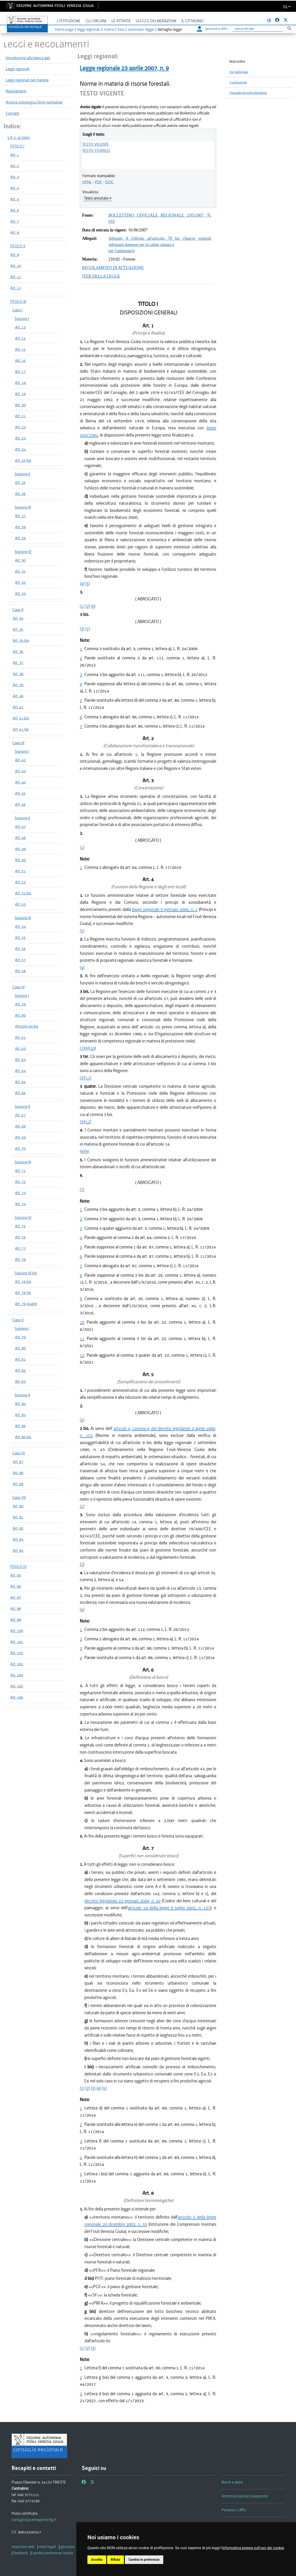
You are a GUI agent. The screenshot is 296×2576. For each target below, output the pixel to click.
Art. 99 (15, 1619)
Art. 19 (20, 393)
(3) (82, 629)
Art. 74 (20, 1203)
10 (82, 1322)
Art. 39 (18, 684)
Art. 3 (14, 176)
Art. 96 (15, 1586)
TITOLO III (18, 301)
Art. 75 (20, 1226)
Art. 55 (20, 937)
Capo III (18, 742)
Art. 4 (14, 188)
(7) (87, 629)
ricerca (109, 29)
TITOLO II (17, 246)
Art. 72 (20, 1181)
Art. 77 (20, 1248)
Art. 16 (20, 360)
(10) (92, 1048)
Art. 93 (18, 1539)
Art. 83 (20, 1381)
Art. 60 (20, 1015)
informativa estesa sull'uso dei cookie (253, 2548)
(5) (87, 583)
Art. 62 (20, 1048)
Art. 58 (20, 970)
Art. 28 (20, 526)
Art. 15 (20, 349)
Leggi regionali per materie (27, 80)
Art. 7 (14, 221)
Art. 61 (20, 1037)
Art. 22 (20, 427)
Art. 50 (20, 859)
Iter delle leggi (239, 72)
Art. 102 (16, 1652)
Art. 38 (18, 673)
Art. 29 (20, 538)
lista (120, 29)
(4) (82, 583)
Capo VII (19, 1497)
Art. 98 (15, 1608)
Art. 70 (20, 1148)
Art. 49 (20, 848)
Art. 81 (20, 1359)
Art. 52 (20, 882)
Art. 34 (18, 618)
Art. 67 (20, 1115)
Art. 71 (20, 1170)
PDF (98, 181)
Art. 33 (20, 593)
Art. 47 (20, 826)
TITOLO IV (18, 1566)
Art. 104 (16, 1675)
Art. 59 (20, 1004)
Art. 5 (14, 199)
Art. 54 (20, 926)
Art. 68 (20, 1126)
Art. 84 (20, 1403)
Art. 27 (20, 515)
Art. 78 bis (23, 1281)
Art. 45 (20, 793)
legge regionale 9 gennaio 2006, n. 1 (164, 909)
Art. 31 (20, 571)
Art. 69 (20, 1137)
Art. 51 (20, 870)
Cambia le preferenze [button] (144, 2559)
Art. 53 (20, 904)
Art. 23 (20, 438)
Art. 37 (18, 662)
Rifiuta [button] (115, 2559)
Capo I (17, 310)
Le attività (120, 20)
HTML (87, 181)
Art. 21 (20, 415)
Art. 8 (14, 232)
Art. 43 (20, 771)
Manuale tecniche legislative (248, 93)
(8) (86, 1048)
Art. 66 (20, 1092)
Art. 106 (16, 1697)
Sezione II (22, 473)
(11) (87, 1078)
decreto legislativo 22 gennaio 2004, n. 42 (122, 1901)
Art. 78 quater (26, 1303)
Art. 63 (20, 1059)
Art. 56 (20, 948)
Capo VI (18, 1453)
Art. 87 (18, 1461)
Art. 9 (14, 254)
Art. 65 (20, 1081)
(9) (86, 1151)
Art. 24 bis (23, 460)
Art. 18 (20, 382)
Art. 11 (15, 276)
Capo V (18, 1319)
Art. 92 (18, 1528)
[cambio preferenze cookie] (52, 2552)
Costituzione (238, 82)
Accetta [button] (96, 2559)
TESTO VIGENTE (95, 144)
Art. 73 (20, 1192)
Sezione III (23, 507)
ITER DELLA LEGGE (101, 276)
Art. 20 (20, 404)
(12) (87, 1122)
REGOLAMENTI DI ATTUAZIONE (113, 267)
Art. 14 (20, 338)
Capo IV (18, 987)
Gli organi (96, 20)
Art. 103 (16, 1663)
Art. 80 (20, 1348)
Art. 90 (18, 1506)
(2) (87, 606)
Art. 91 (18, 1517)
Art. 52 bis (23, 893)
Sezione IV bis (26, 1273)
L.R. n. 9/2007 (19, 137)
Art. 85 (20, 1414)
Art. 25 (20, 482)
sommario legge (141, 29)
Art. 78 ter (23, 1292)
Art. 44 (20, 782)
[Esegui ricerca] (289, 28)
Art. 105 (16, 1686)
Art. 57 (20, 959)
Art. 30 (20, 560)
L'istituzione (68, 20)
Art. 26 (20, 493)
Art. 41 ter (21, 729)
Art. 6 (14, 210)
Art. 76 (20, 1237)
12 (82, 1355)
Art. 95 (15, 1575)
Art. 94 (18, 1550)
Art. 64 (20, 1070)
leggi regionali (88, 29)
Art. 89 (18, 1483)
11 (82, 1338)
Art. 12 (15, 287)
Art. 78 (20, 1259)
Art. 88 (18, 1472)
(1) (82, 606)
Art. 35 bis (21, 640)
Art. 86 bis (23, 1436)
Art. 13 (20, 327)
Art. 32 (20, 582)
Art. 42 (20, 759)
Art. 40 (18, 695)
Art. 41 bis (21, 718)
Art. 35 (18, 629)
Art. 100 (16, 1630)
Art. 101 (16, 1641)
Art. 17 (20, 371)
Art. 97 (15, 1597)
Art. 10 (15, 265)
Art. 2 (14, 165)
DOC (109, 181)
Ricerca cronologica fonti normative (34, 102)
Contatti (12, 113)
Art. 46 (20, 804)
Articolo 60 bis (26, 1026)
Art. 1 (14, 154)
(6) (93, 606)
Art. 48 (20, 837)
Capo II (17, 609)
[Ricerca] (257, 29)
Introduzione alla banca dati (28, 57)
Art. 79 (20, 1337)
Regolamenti (16, 91)
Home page (64, 29)
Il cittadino (193, 20)
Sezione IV (23, 551)
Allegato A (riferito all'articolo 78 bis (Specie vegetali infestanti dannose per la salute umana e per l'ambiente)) (159, 244)
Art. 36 (18, 651)
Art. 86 (20, 1425)
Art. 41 (18, 707)
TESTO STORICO (96, 150)
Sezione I (22, 318)
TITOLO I (17, 146)
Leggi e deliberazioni (156, 20)
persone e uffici (212, 28)
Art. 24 (20, 449)
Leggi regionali (17, 68)
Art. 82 (20, 1370)
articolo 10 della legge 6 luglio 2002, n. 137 (169, 1908)
